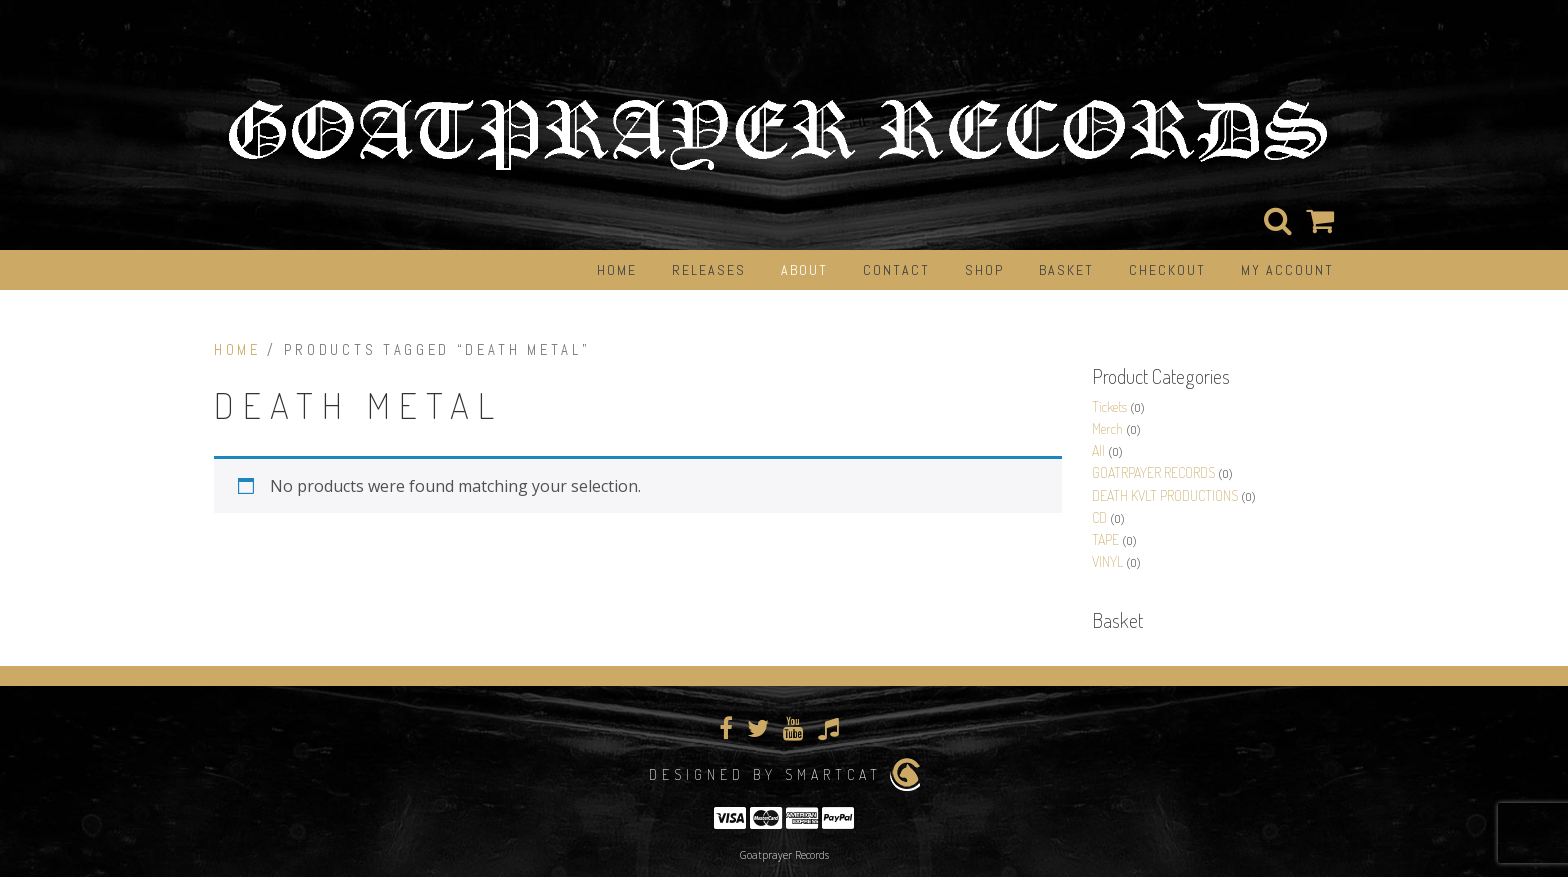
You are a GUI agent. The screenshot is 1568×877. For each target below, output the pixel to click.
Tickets (1109, 406)
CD (1099, 517)
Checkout (1167, 270)
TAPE (1105, 539)
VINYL (1107, 561)
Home (617, 270)
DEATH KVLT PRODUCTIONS (1165, 495)
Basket (1066, 270)
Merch (1107, 428)
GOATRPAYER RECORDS (1153, 472)
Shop (984, 270)
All (1098, 450)
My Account (1287, 270)
